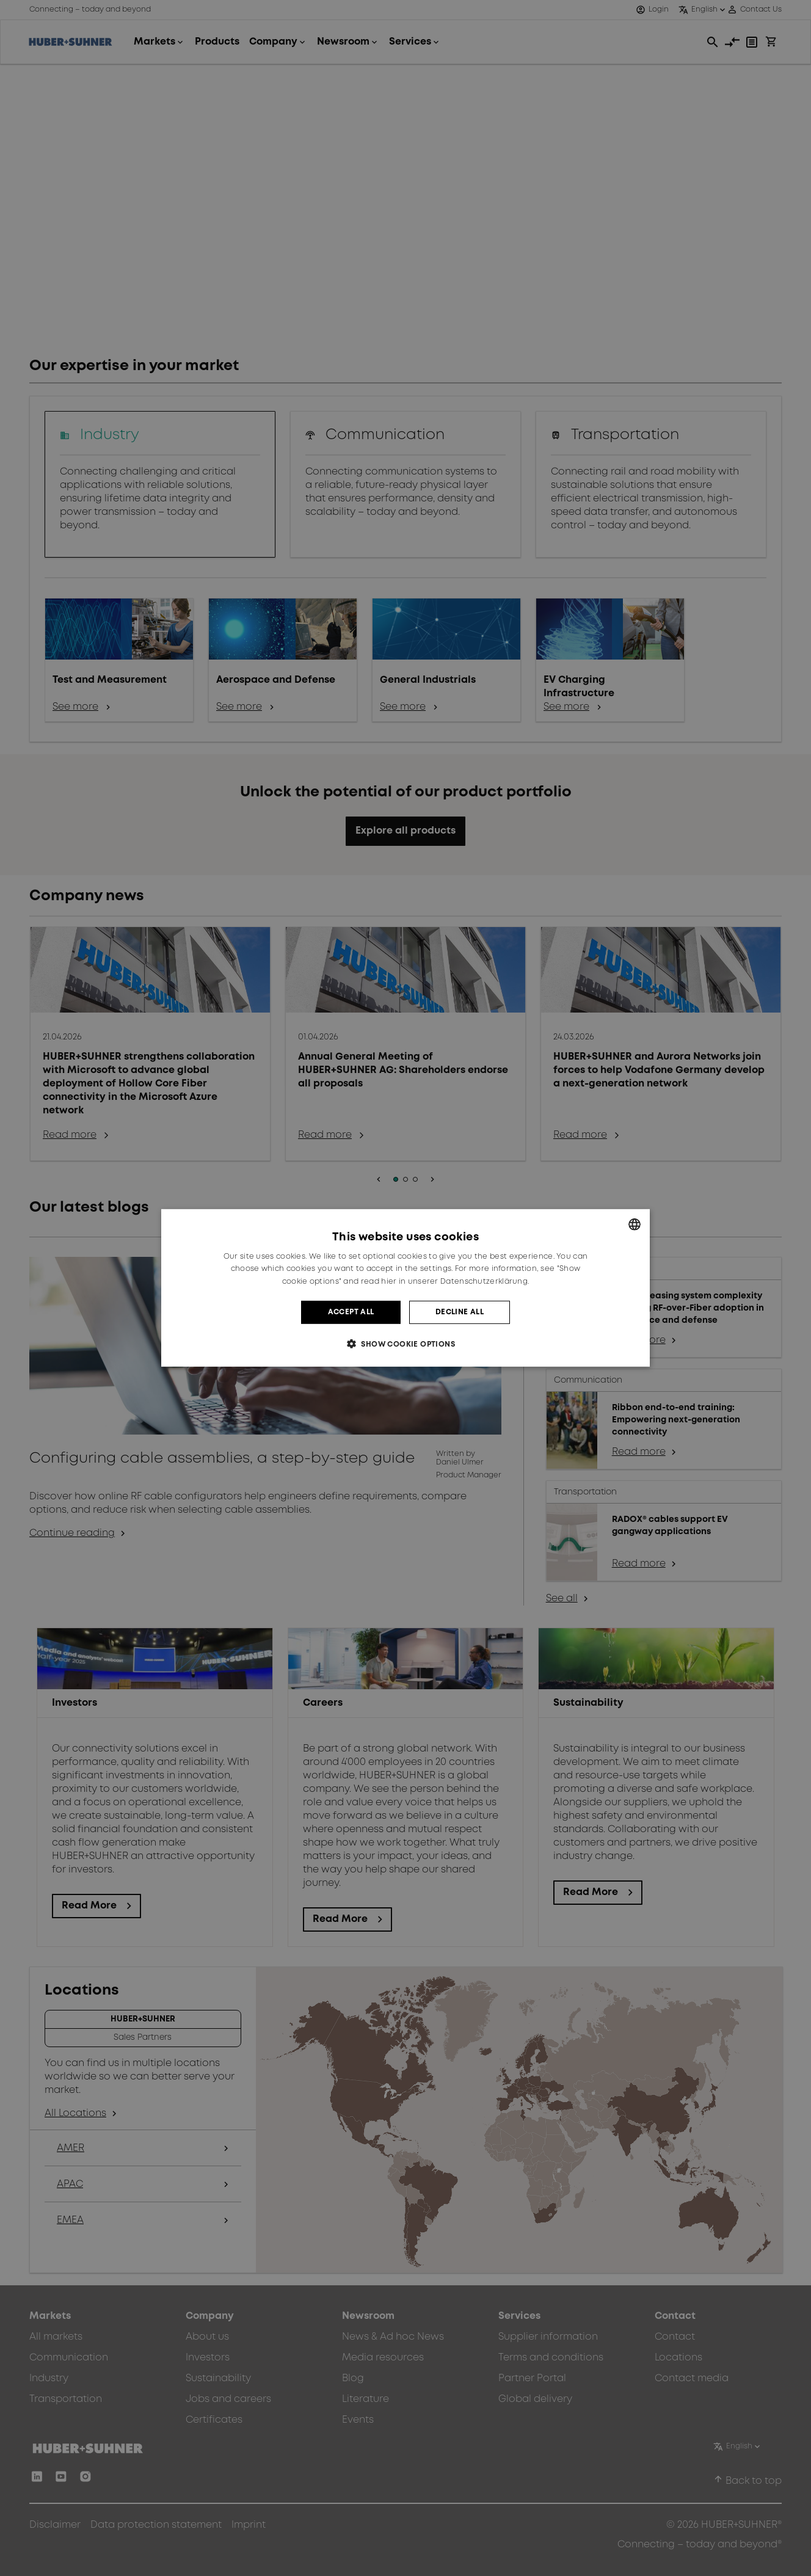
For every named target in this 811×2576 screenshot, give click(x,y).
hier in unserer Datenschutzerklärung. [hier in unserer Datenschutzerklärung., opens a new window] (455, 1281)
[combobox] (634, 1224)
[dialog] (405, 1288)
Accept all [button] (351, 1312)
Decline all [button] (459, 1312)
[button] (405, 1344)
